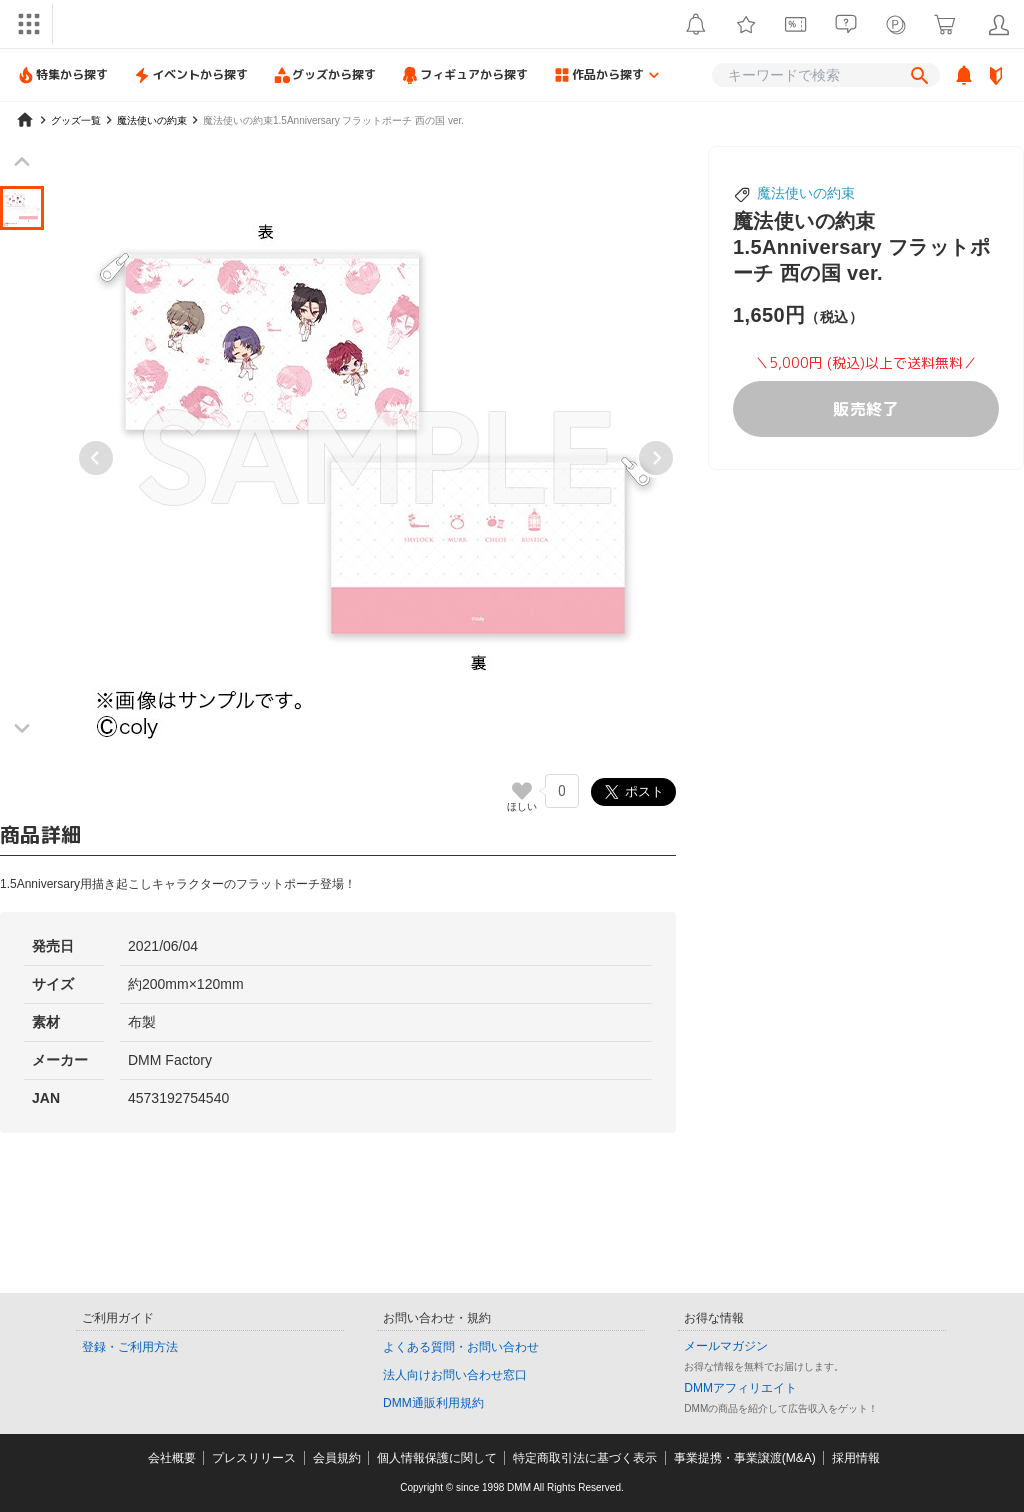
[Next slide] (656, 458)
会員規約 (337, 1458)
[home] (25, 120)
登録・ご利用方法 (130, 1347)
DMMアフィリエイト (740, 1388)
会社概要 (172, 1458)
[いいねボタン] (522, 791)
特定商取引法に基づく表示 (585, 1458)
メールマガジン (726, 1346)
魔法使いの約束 (806, 193)
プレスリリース (254, 1458)
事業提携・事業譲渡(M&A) (745, 1458)
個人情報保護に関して (437, 1458)
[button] (22, 208)
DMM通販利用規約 (433, 1403)
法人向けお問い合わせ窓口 (455, 1375)
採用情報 (856, 1458)
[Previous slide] (96, 458)
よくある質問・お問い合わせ (461, 1347)
